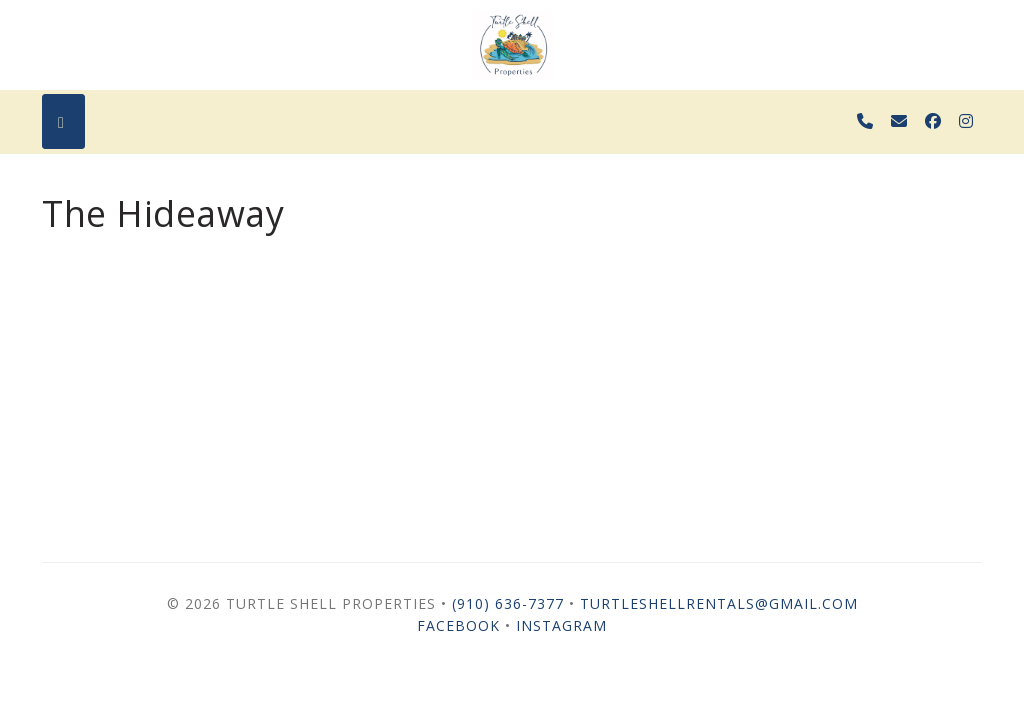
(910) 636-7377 (508, 603)
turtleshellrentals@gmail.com (719, 603)
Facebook (458, 625)
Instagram (561, 625)
